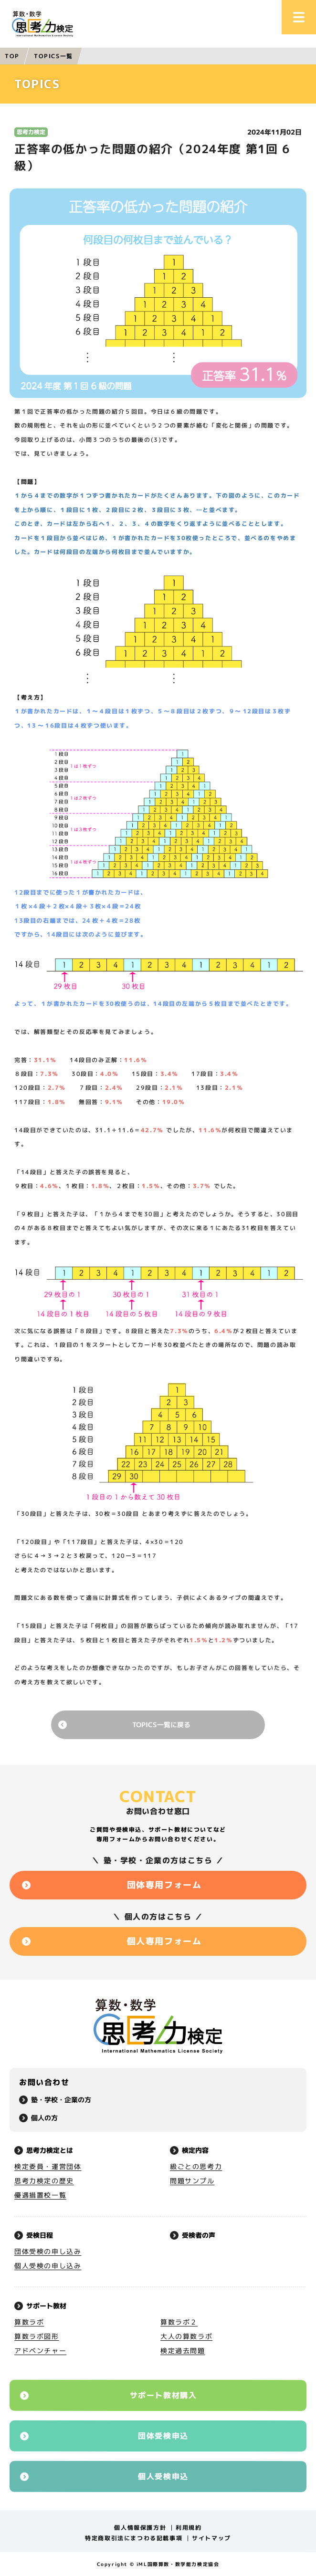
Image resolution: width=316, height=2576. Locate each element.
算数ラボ (29, 2321)
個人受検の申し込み (47, 2265)
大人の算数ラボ (186, 2336)
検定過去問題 (182, 2350)
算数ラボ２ (179, 2321)
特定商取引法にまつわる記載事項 (133, 2538)
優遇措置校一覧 (40, 2195)
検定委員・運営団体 (47, 2166)
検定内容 (195, 2150)
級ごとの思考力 (196, 2166)
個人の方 (44, 2118)
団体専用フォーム (164, 1885)
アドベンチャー (40, 2350)
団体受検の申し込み (47, 2251)
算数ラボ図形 (36, 2336)
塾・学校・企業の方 (61, 2100)
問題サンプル (192, 2180)
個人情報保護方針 (140, 2528)
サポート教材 (46, 2306)
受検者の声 (198, 2235)
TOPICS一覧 (53, 56)
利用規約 (188, 2528)
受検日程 (39, 2235)
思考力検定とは (49, 2150)
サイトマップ (211, 2538)
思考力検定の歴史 (44, 2180)
